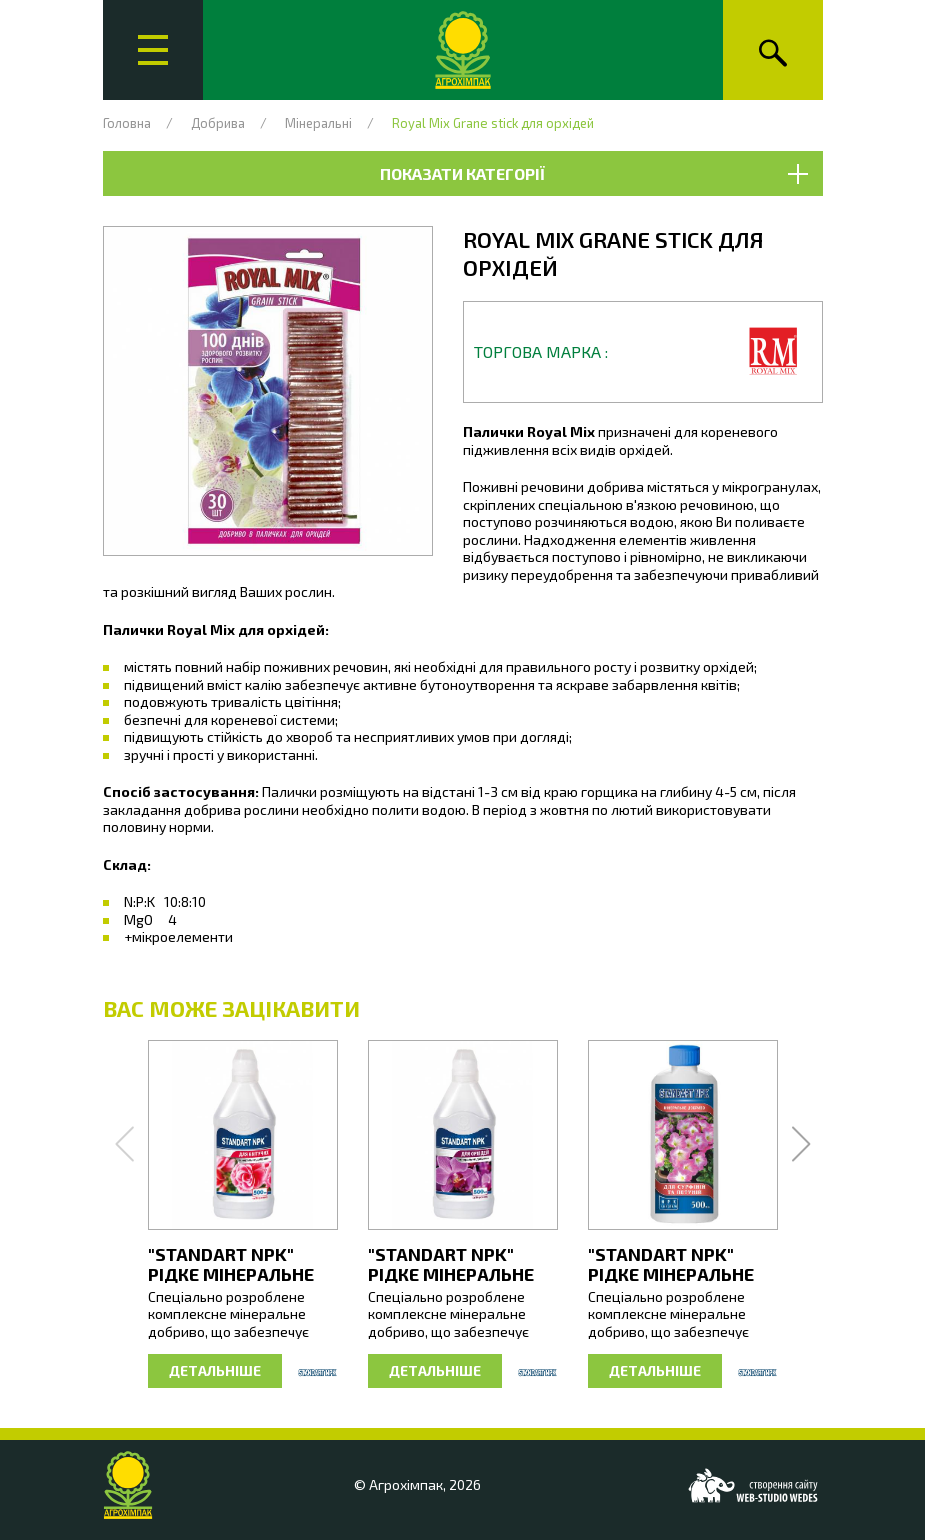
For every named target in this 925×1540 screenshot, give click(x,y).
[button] (268, 391)
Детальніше (215, 1370)
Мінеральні (318, 123)
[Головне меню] (153, 50)
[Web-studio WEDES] (753, 1485)
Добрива (218, 123)
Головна (127, 123)
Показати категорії (593, 174)
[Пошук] (773, 50)
